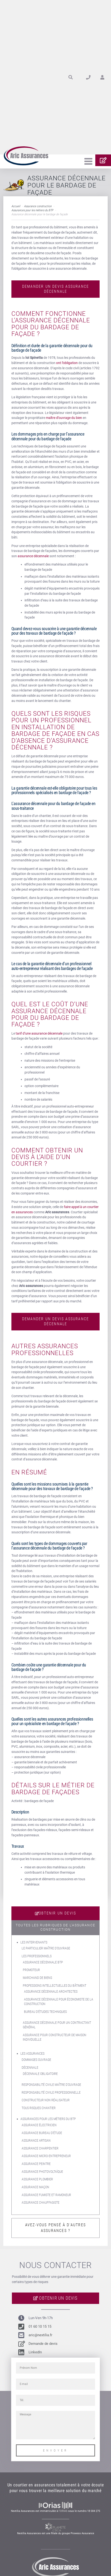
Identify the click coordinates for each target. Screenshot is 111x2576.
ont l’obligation (67, 363)
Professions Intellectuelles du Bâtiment (54, 1985)
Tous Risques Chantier (39, 2108)
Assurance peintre (36, 2164)
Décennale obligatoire (40, 2074)
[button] (70, 77)
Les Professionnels (37, 1956)
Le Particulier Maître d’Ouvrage (46, 1948)
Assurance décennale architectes (50, 1991)
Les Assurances (32, 2053)
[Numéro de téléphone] (88, 77)
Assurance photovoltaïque (42, 2171)
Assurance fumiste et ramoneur (46, 2195)
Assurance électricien (39, 2125)
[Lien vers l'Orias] (55, 2505)
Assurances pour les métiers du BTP (48, 2119)
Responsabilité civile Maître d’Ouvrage (51, 2085)
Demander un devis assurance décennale (55, 289)
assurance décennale (33, 556)
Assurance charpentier (40, 2148)
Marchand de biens (37, 1978)
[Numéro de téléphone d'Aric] (58, 2327)
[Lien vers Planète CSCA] (55, 2527)
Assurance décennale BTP (43, 1962)
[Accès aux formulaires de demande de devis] (103, 160)
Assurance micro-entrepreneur (46, 2156)
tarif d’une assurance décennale (39, 1033)
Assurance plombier (37, 2179)
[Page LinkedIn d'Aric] (58, 2352)
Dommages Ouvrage (36, 2060)
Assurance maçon (35, 2187)
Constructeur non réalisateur (46, 2100)
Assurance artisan (36, 2140)
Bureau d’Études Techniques (45, 2012)
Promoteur (31, 1970)
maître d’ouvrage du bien (64, 418)
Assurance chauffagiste (40, 2202)
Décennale (30, 2067)
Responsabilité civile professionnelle (51, 2092)
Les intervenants (33, 1942)
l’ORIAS (63, 2511)
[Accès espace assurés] (102, 77)
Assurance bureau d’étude (42, 2133)
